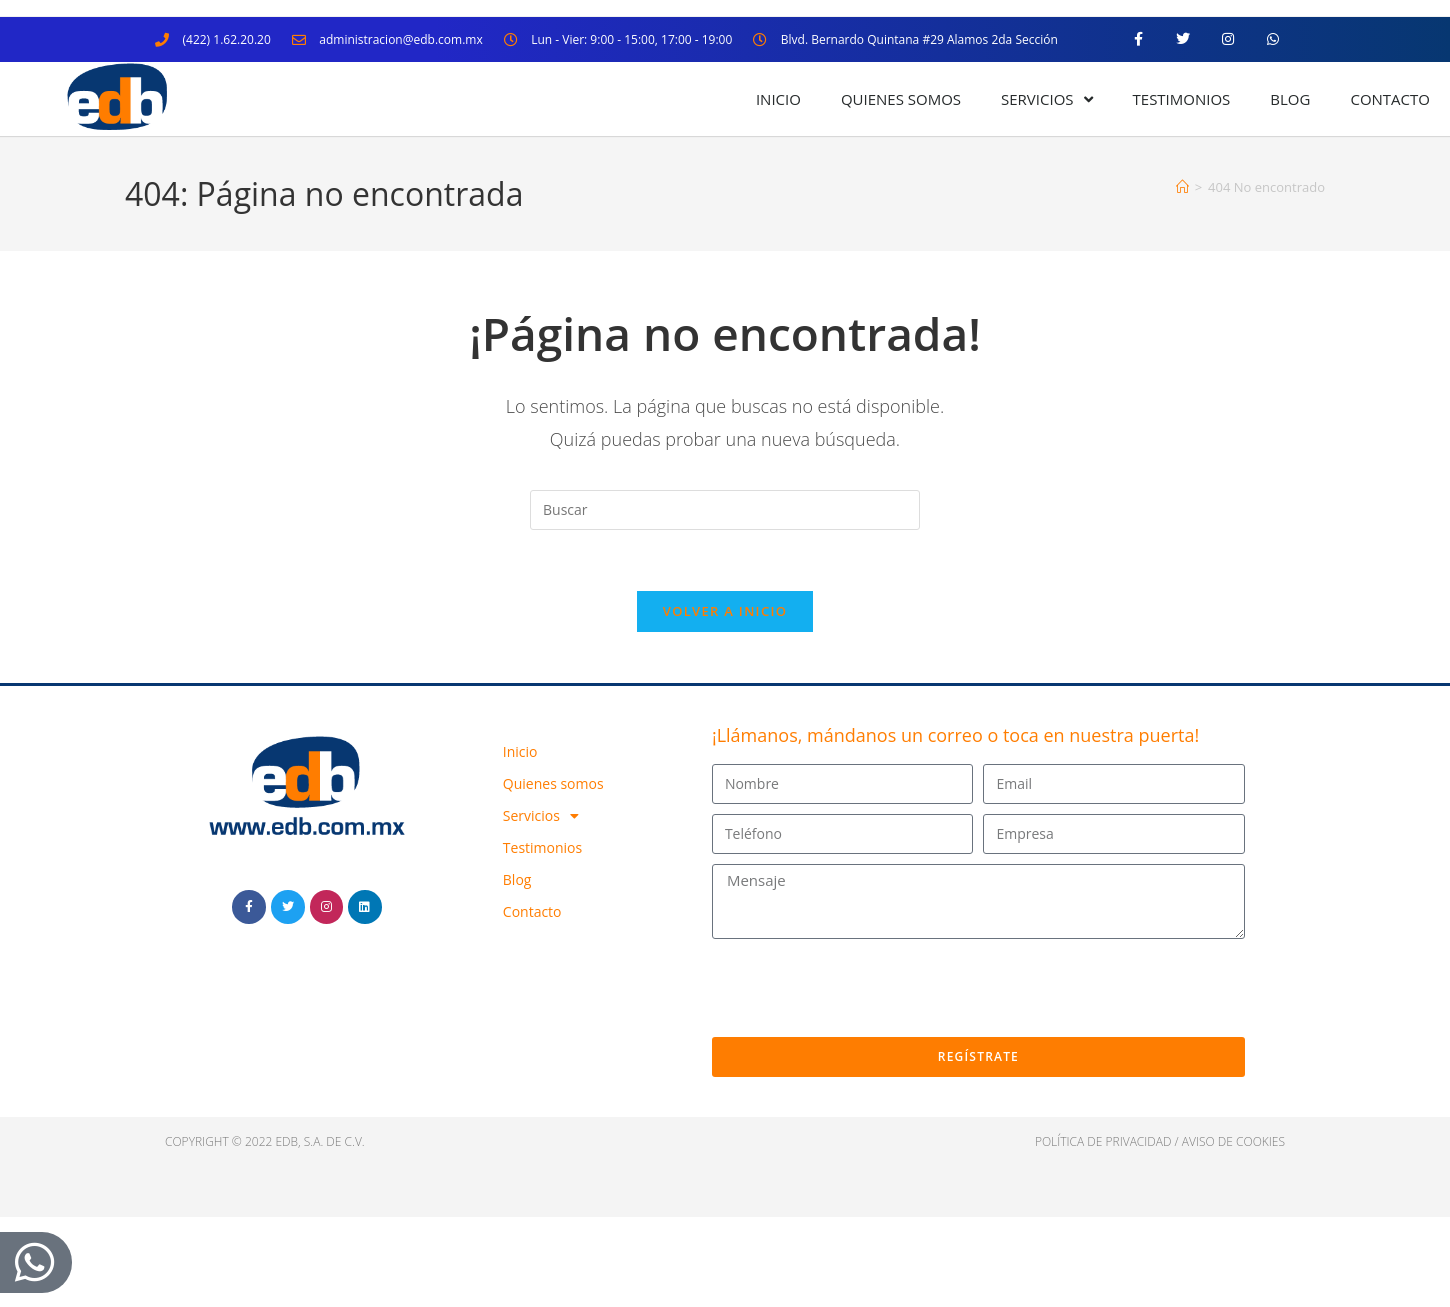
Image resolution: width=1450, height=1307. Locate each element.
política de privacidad (1103, 1141)
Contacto (1390, 99)
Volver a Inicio (725, 611)
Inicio (778, 99)
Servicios (1046, 99)
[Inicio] (1182, 187)
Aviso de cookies (1233, 1141)
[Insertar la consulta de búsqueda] (725, 510)
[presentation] (864, 988)
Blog (1290, 99)
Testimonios (1182, 99)
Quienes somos (901, 99)
